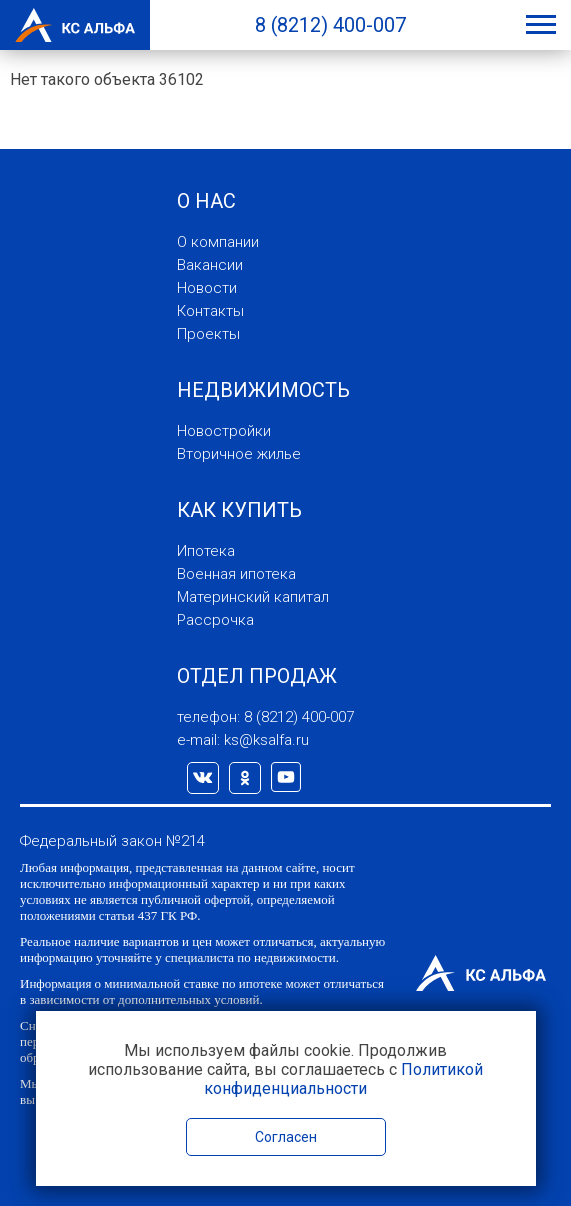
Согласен (286, 1137)
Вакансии (210, 265)
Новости (207, 288)
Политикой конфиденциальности (343, 1079)
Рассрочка (215, 620)
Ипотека (206, 551)
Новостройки (224, 431)
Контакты (210, 311)
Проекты (208, 334)
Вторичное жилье (239, 454)
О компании (218, 242)
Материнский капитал (253, 597)
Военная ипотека (236, 574)
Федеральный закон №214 (112, 841)
